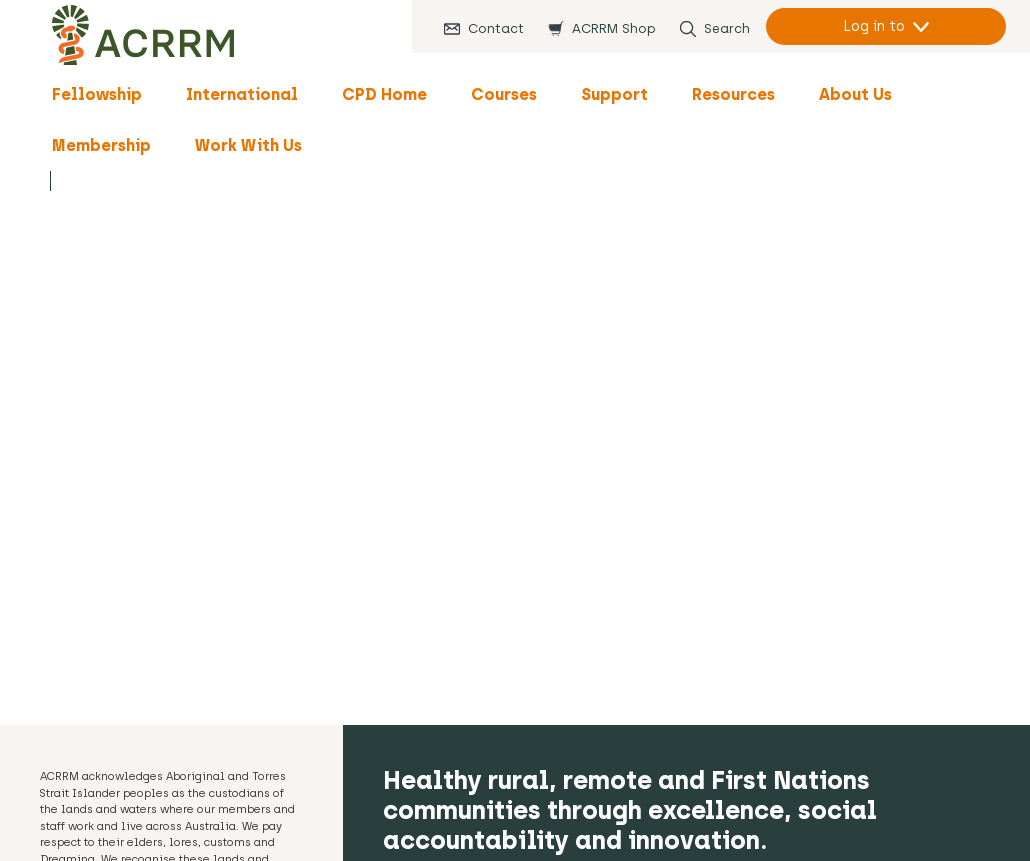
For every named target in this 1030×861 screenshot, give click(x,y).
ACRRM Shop (614, 28)
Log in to (874, 26)
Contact (496, 28)
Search (727, 28)
